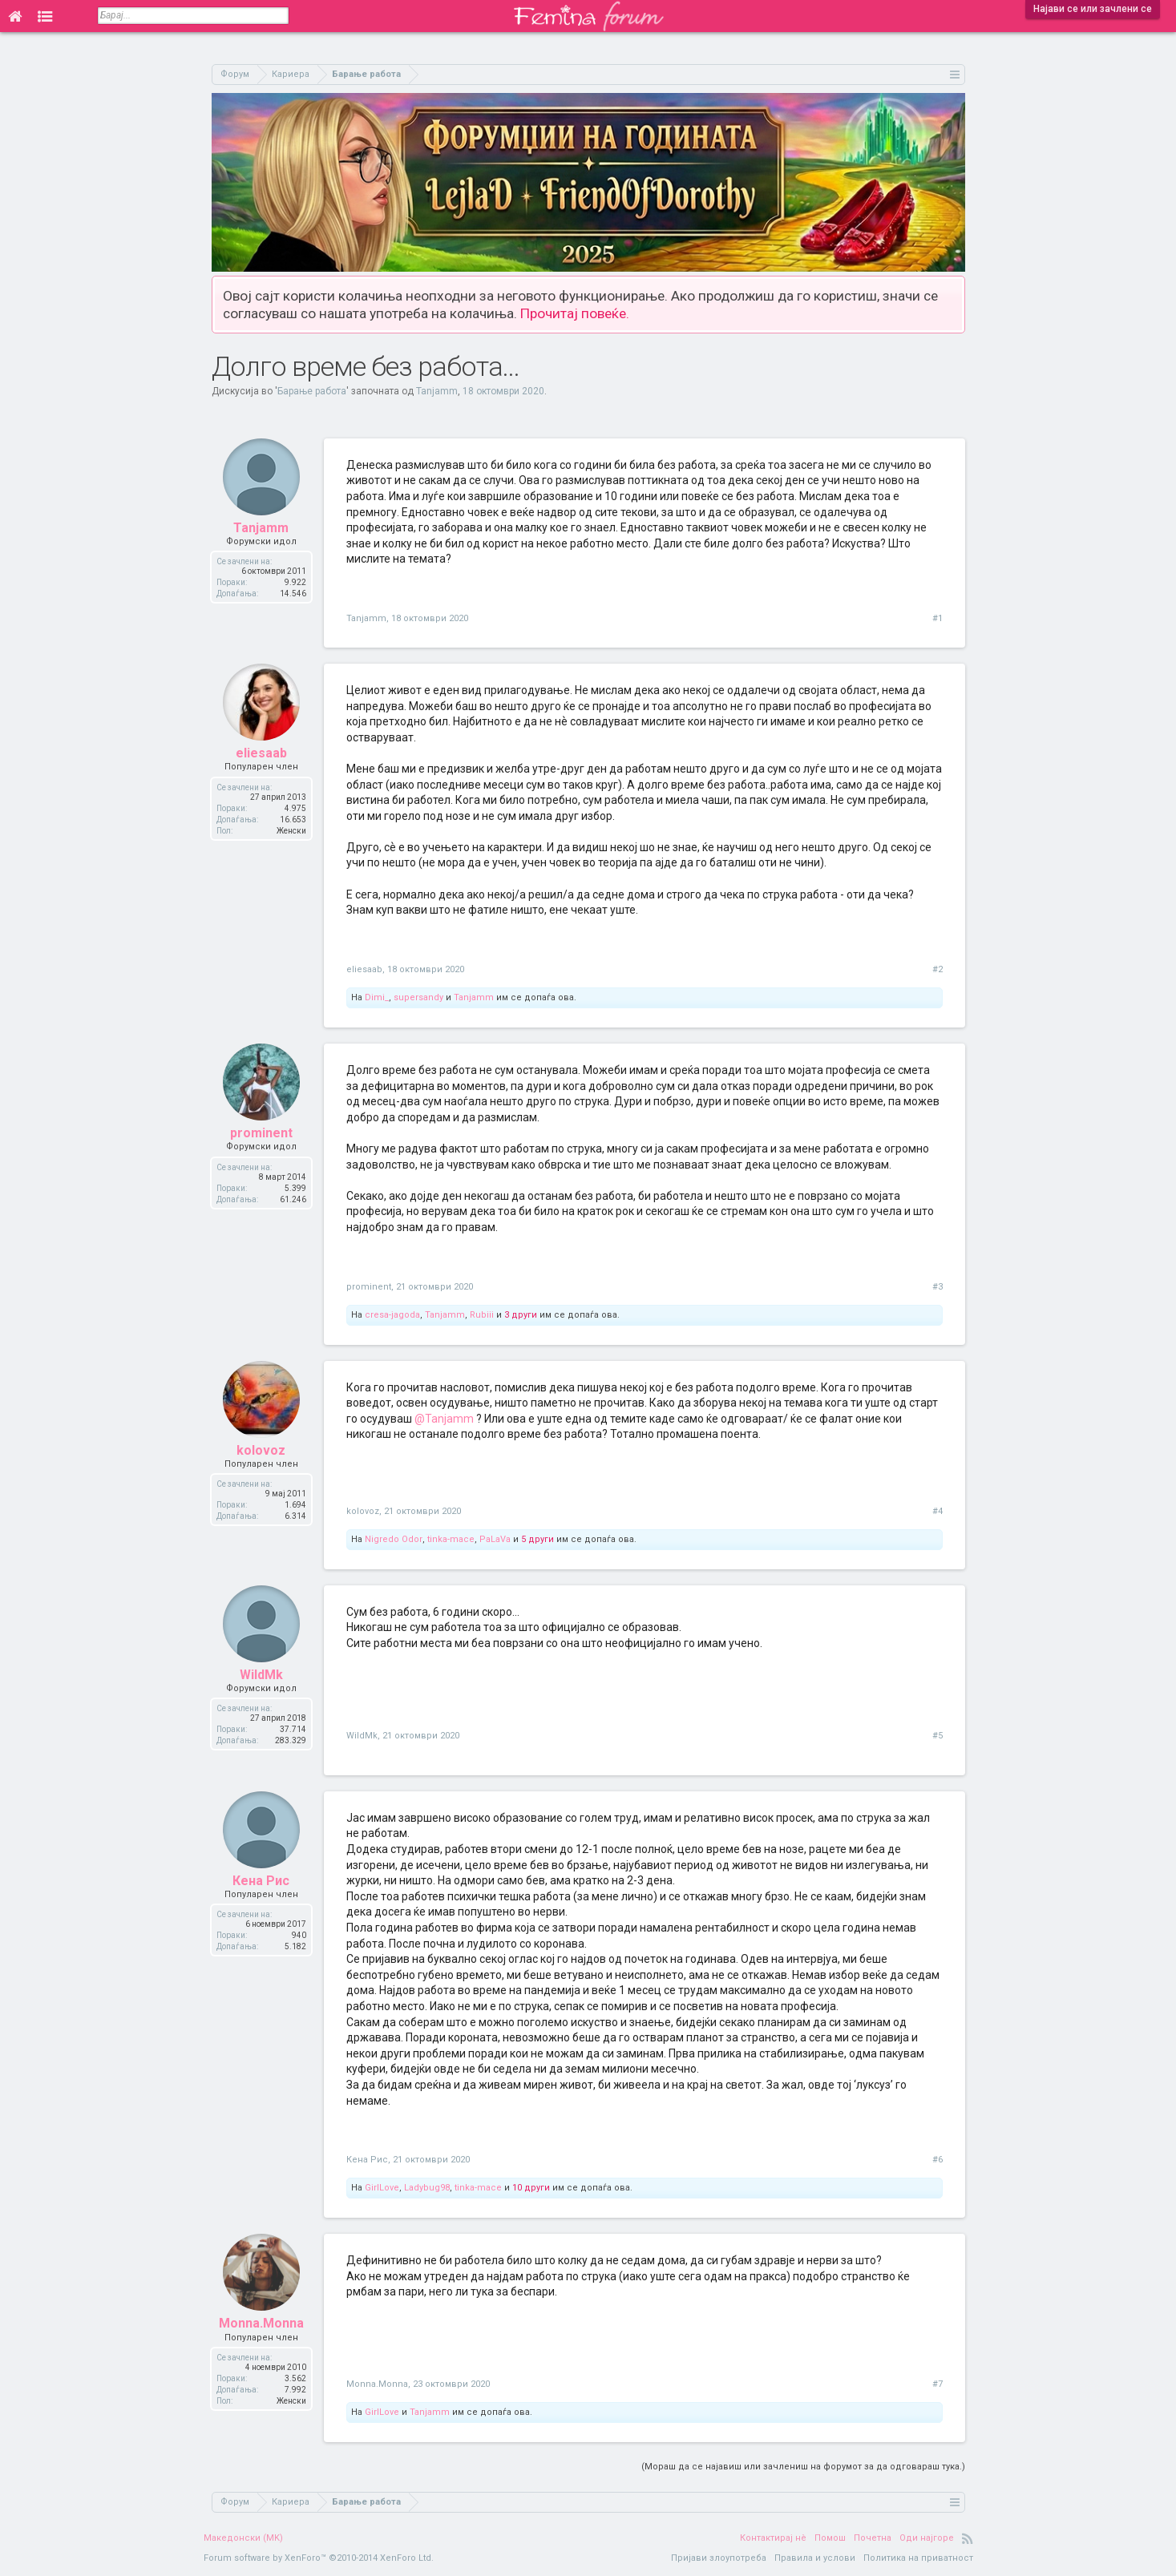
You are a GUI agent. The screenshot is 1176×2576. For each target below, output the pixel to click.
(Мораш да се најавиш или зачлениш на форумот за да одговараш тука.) (803, 2466)
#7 (937, 2384)
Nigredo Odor (393, 1539)
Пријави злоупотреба (718, 2558)
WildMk (261, 1674)
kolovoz (260, 1450)
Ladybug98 (427, 2187)
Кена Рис (260, 1880)
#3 (937, 1287)
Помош (830, 2538)
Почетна (872, 2538)
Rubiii (482, 1315)
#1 (937, 618)
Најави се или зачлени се (1092, 8)
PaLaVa (495, 1539)
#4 (937, 1511)
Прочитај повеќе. (574, 313)
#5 (937, 1735)
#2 (937, 969)
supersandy (418, 997)
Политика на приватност (918, 2558)
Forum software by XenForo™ (319, 2558)
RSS (967, 2538)
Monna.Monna (261, 2323)
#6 (937, 2159)
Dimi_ (377, 997)
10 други (531, 2187)
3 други (520, 1315)
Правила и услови (814, 2558)
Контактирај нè (773, 2538)
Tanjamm (437, 391)
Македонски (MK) (243, 2538)
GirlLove (382, 2187)
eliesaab (261, 753)
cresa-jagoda (392, 1315)
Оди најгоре (926, 2538)
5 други (537, 1539)
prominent (261, 1133)
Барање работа (311, 391)
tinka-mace (451, 1539)
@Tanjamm (444, 1418)
